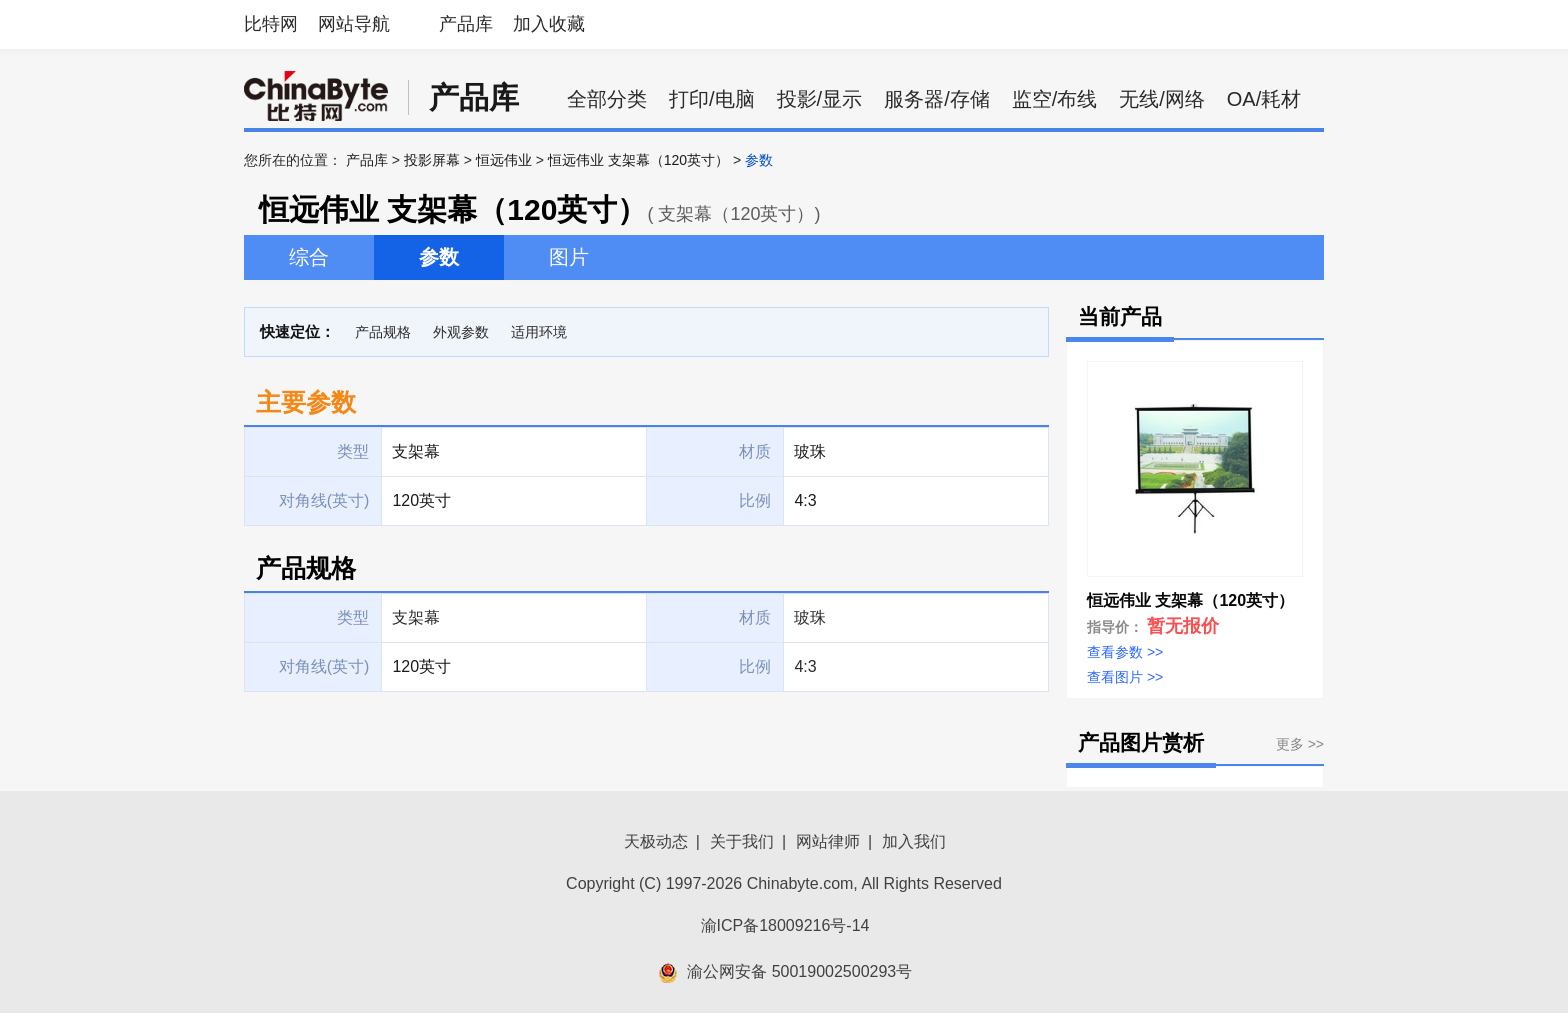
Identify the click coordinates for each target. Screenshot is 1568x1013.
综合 (309, 257)
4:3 (805, 666)
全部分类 (607, 99)
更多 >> (1300, 744)
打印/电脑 (712, 99)
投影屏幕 (432, 160)
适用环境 (539, 332)
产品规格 (383, 332)
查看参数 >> (1125, 652)
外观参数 (461, 332)
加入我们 (914, 841)
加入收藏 (549, 24)
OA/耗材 (1264, 99)
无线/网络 (1162, 99)
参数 (439, 257)
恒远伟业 (504, 160)
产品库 (466, 24)
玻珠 (810, 617)
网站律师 (828, 841)
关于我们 (742, 841)
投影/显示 (820, 99)
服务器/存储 (937, 99)
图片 (569, 257)
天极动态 (656, 841)
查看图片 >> (1125, 677)
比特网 (271, 24)
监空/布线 (1055, 99)
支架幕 (416, 617)
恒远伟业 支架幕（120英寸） (638, 160)
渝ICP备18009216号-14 (785, 925)
